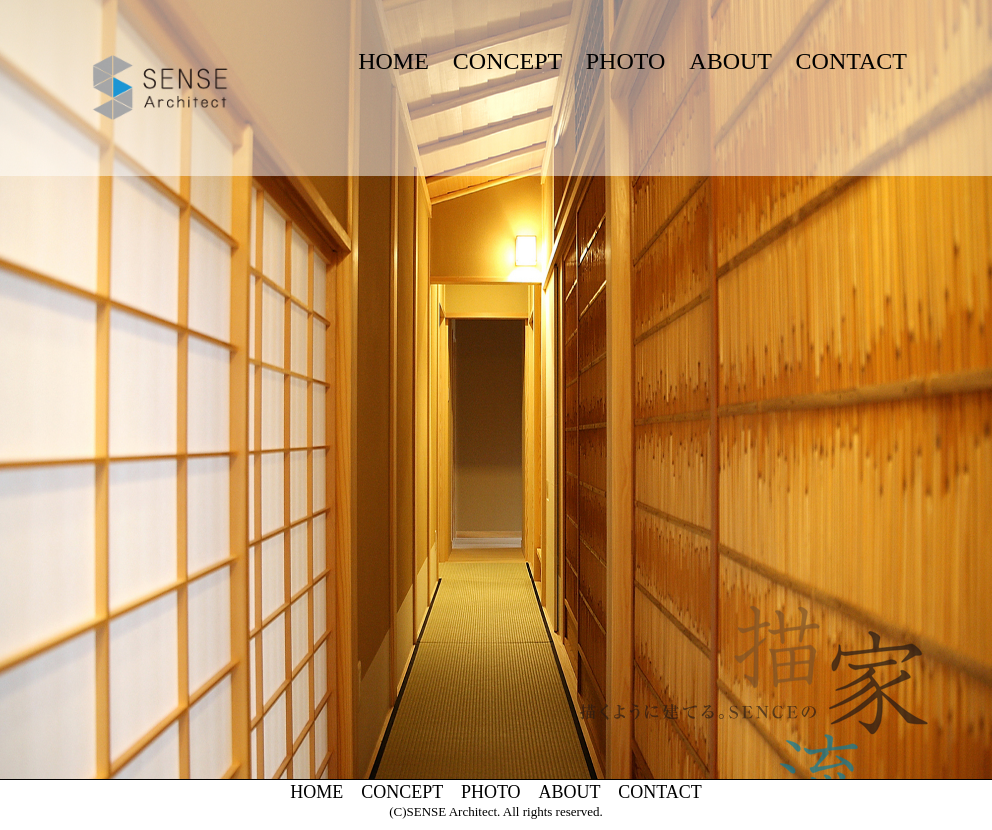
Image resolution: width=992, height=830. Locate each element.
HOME (393, 61)
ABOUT (730, 61)
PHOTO (626, 61)
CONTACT (851, 61)
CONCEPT (507, 61)
